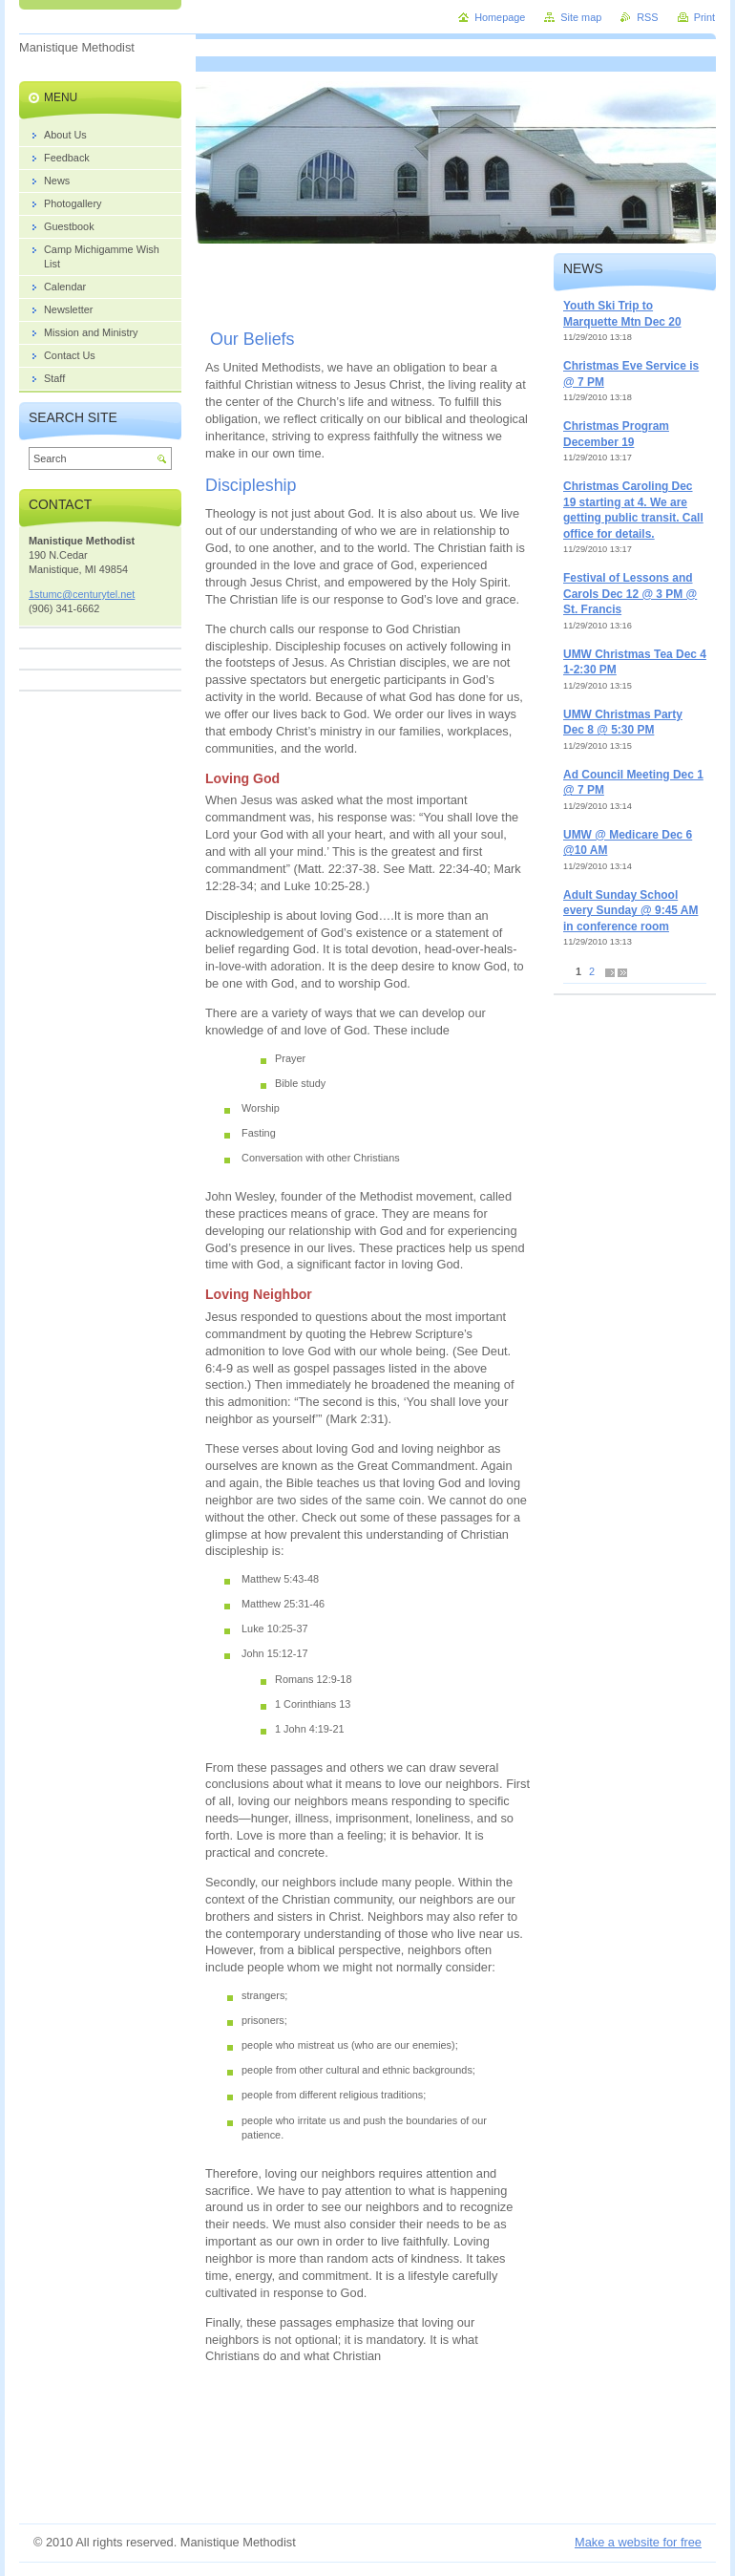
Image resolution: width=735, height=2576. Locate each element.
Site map (580, 17)
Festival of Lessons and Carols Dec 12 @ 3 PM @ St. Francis (630, 593)
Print (704, 17)
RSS (647, 17)
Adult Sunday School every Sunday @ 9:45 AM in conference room (630, 910)
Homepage (499, 17)
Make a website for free (638, 2542)
